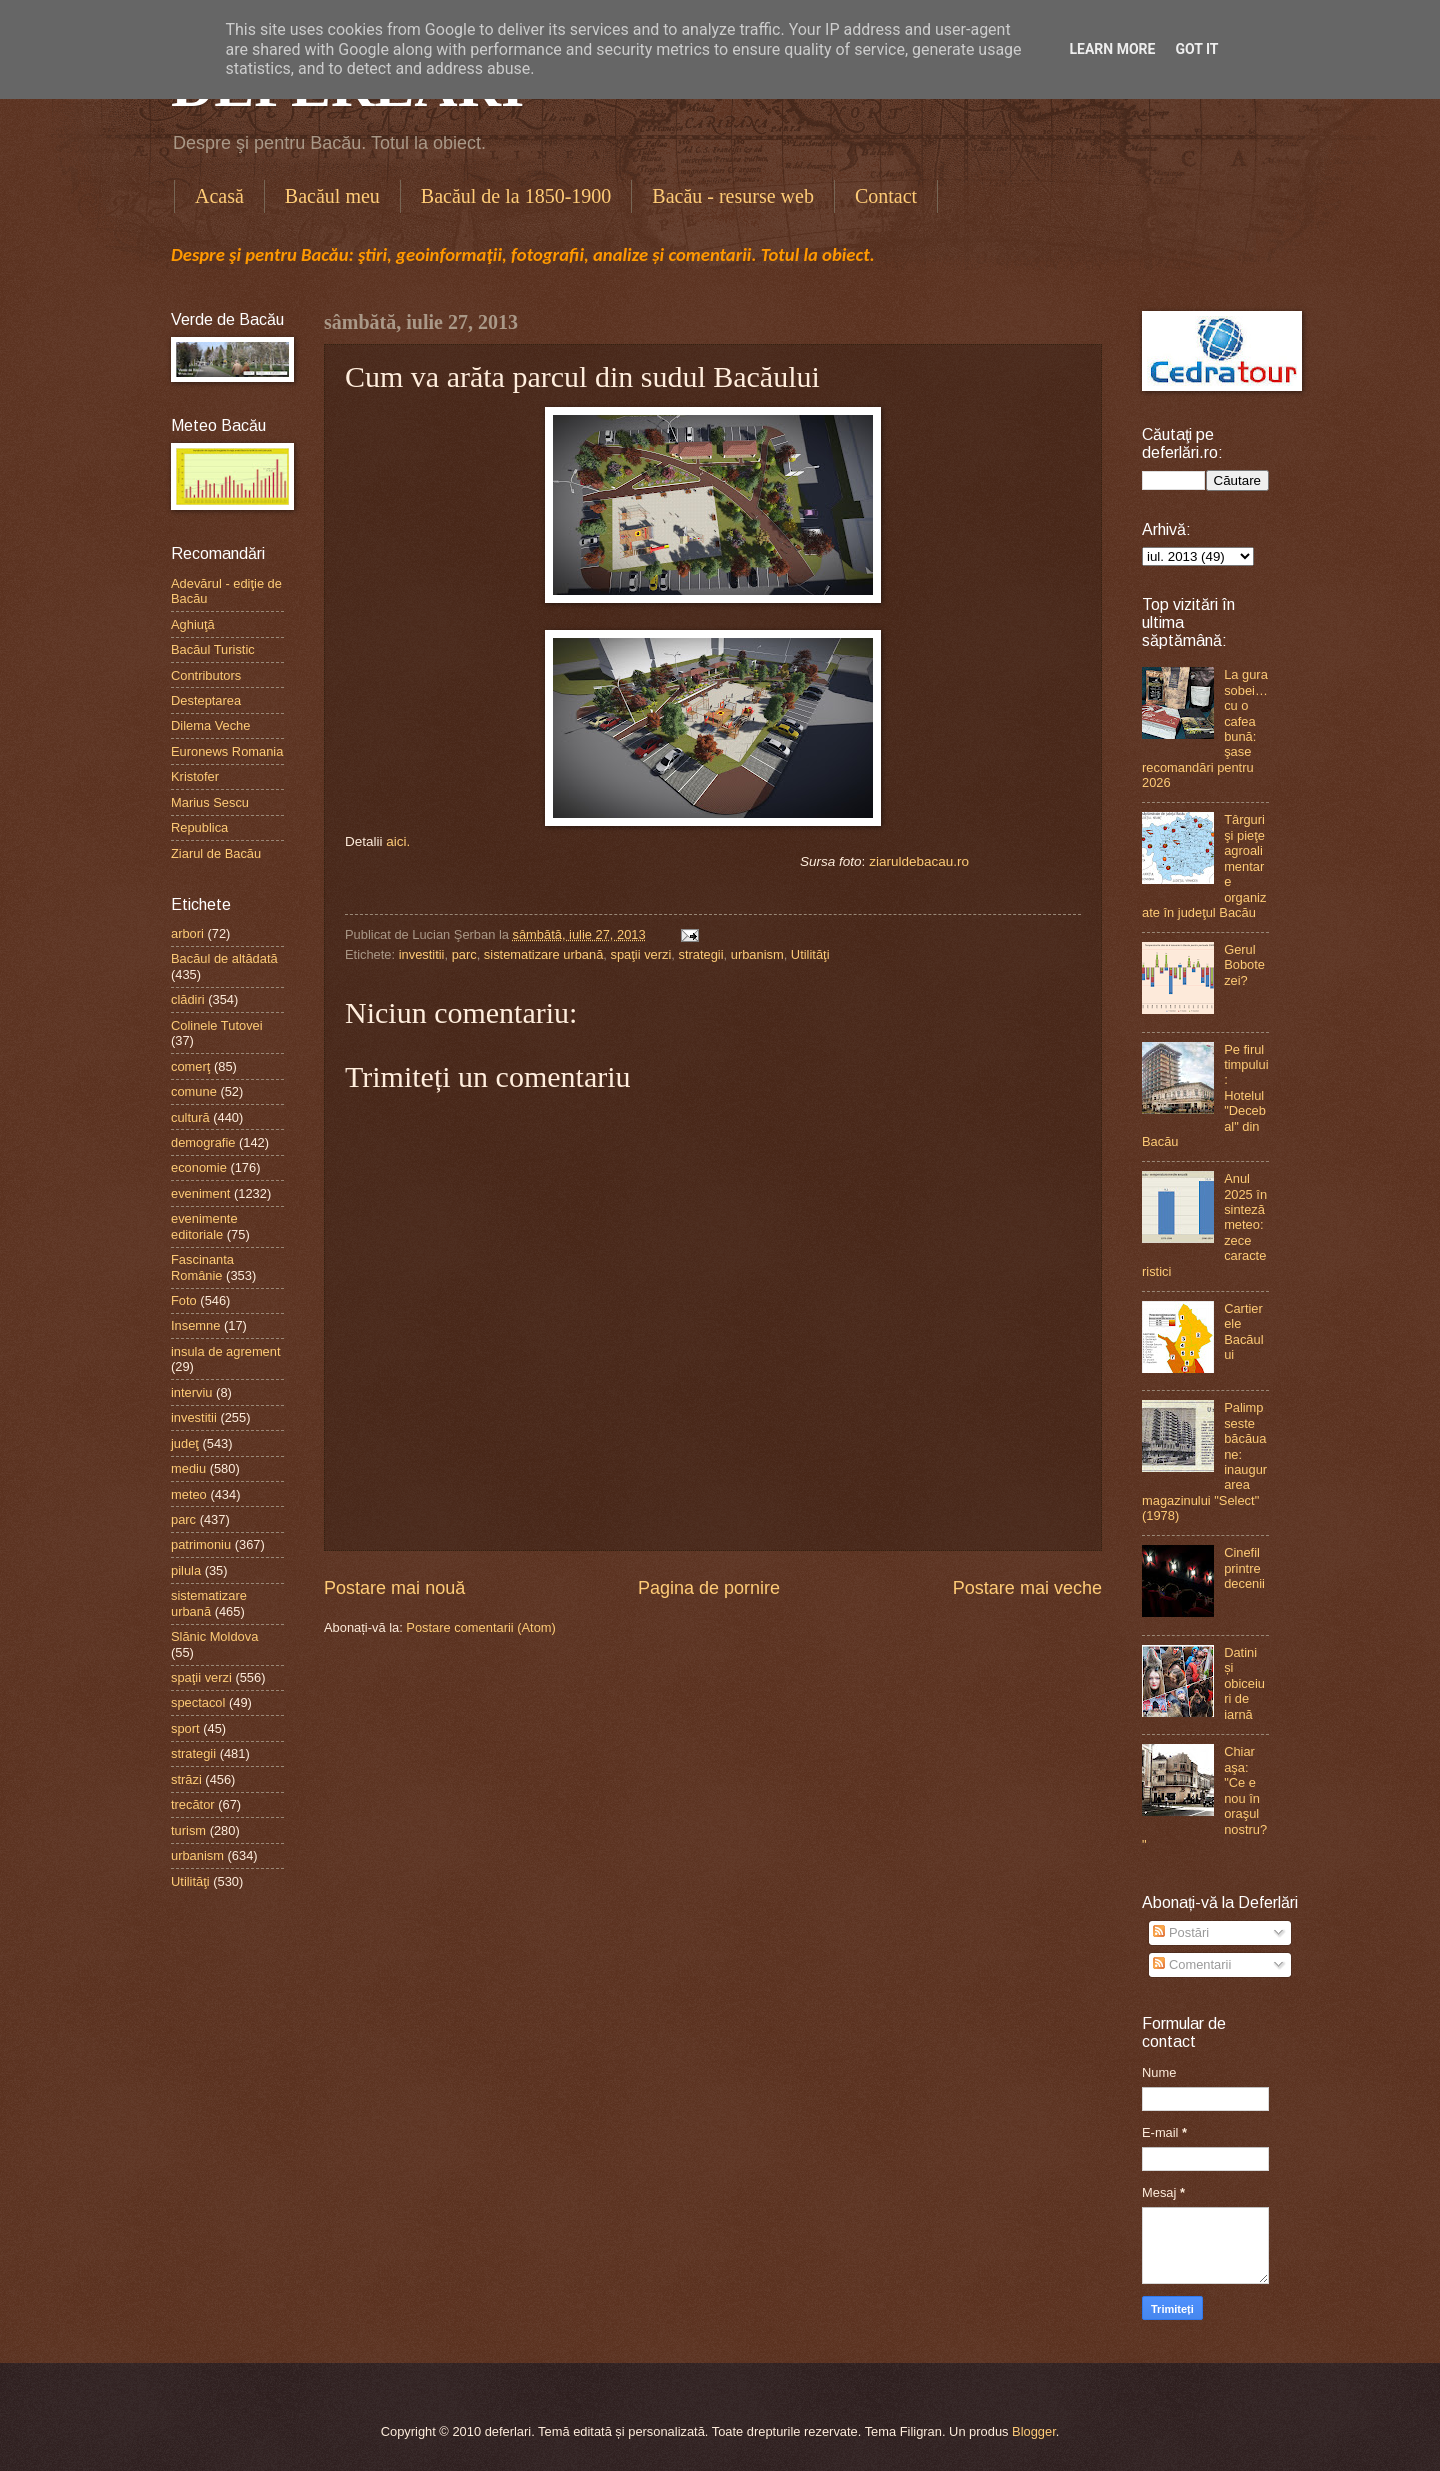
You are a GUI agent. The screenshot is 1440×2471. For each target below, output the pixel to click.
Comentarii (1192, 1964)
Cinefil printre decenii (1244, 1568)
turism (188, 1830)
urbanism (757, 954)
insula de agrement (226, 1351)
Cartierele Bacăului (1243, 1331)
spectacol (198, 1702)
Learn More (1112, 49)
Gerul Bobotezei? (1244, 965)
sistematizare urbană (544, 954)
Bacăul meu (332, 196)
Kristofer (195, 776)
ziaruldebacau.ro (919, 861)
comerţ (190, 1066)
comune (194, 1091)
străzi (186, 1779)
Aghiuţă (193, 624)
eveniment (200, 1193)
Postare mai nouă (394, 1588)
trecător (193, 1804)
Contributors (206, 675)
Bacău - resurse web (733, 196)
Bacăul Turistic (213, 649)
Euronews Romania (227, 751)
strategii (701, 954)
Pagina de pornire (709, 1588)
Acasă (219, 196)
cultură (190, 1117)
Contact (886, 196)
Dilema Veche (210, 725)
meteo (189, 1494)
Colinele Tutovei (217, 1025)
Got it (1196, 49)
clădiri (188, 999)
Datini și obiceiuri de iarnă (1244, 1683)
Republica (199, 827)
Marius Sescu (210, 802)
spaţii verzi (641, 954)
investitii (422, 954)
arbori (187, 933)
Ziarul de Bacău (216, 853)
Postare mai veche (1027, 1588)
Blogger (1034, 2431)
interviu (192, 1392)
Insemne (195, 1325)
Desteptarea (206, 700)
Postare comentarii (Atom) (481, 1627)
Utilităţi (810, 954)
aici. (398, 841)
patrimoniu (201, 1544)
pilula (186, 1570)
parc (464, 954)
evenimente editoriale (204, 1226)
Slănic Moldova (214, 1636)
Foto (184, 1300)
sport (185, 1728)
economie (199, 1167)
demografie (203, 1142)
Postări (1181, 1932)
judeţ (185, 1443)
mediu (188, 1468)
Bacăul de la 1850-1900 (516, 196)
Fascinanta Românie (202, 1267)
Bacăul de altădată (224, 958)
